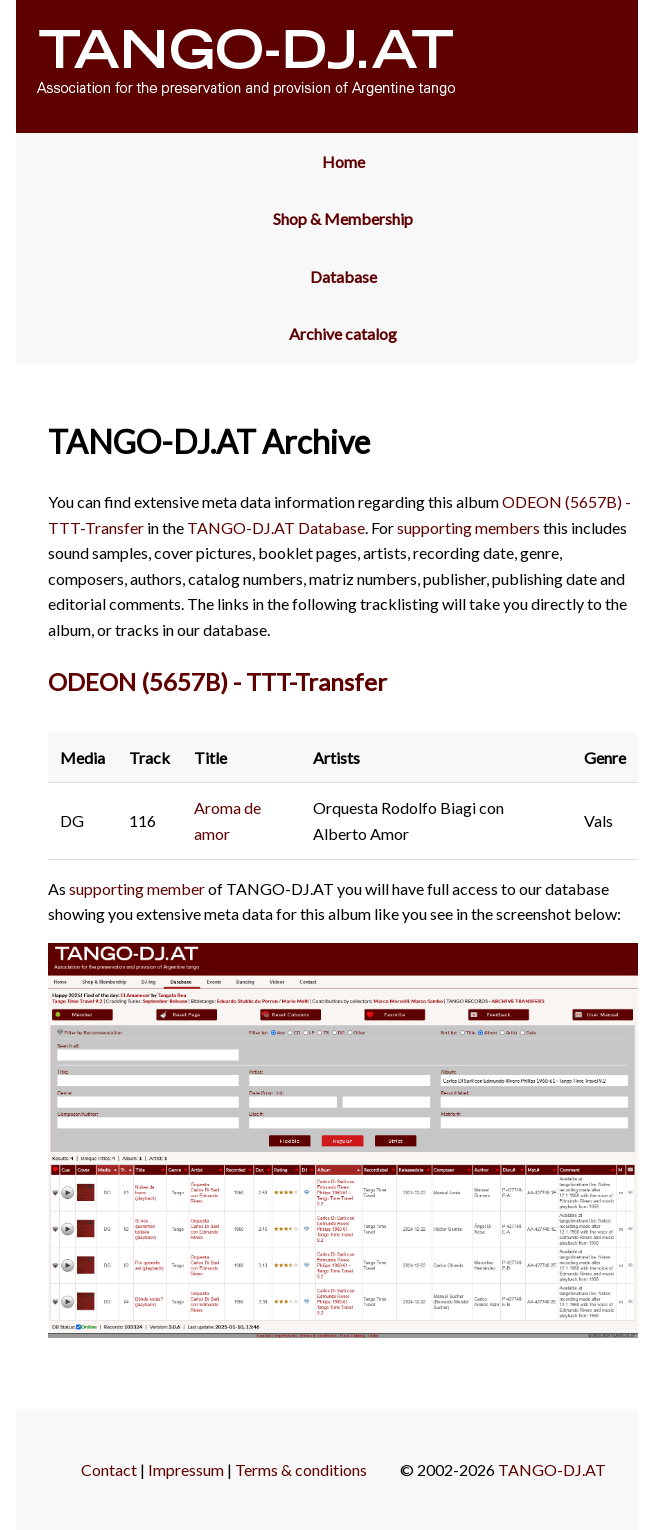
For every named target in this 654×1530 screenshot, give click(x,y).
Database (343, 276)
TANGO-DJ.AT (552, 1469)
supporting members (468, 527)
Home (343, 161)
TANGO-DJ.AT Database (276, 527)
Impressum (186, 1469)
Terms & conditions (301, 1469)
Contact (109, 1469)
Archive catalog (343, 333)
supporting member (137, 888)
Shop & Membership (343, 218)
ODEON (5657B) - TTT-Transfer (217, 681)
